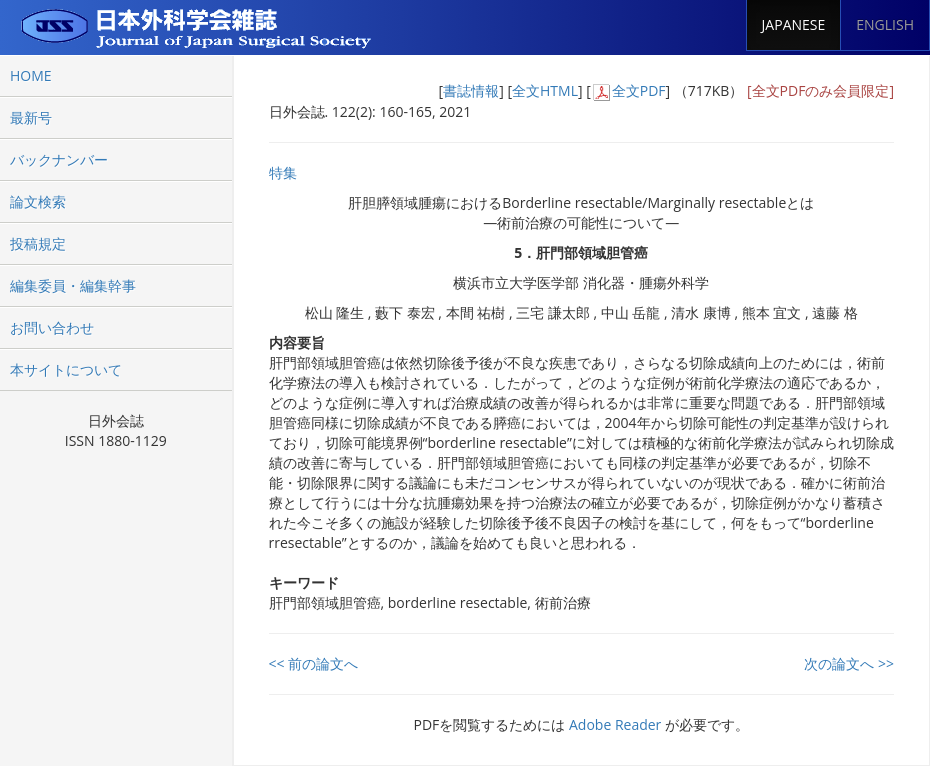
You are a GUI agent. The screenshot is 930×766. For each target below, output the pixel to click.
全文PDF (639, 90)
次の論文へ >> (849, 663)
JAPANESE (794, 24)
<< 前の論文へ (314, 663)
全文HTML (545, 90)
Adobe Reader (615, 724)
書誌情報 (471, 90)
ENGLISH (885, 24)
